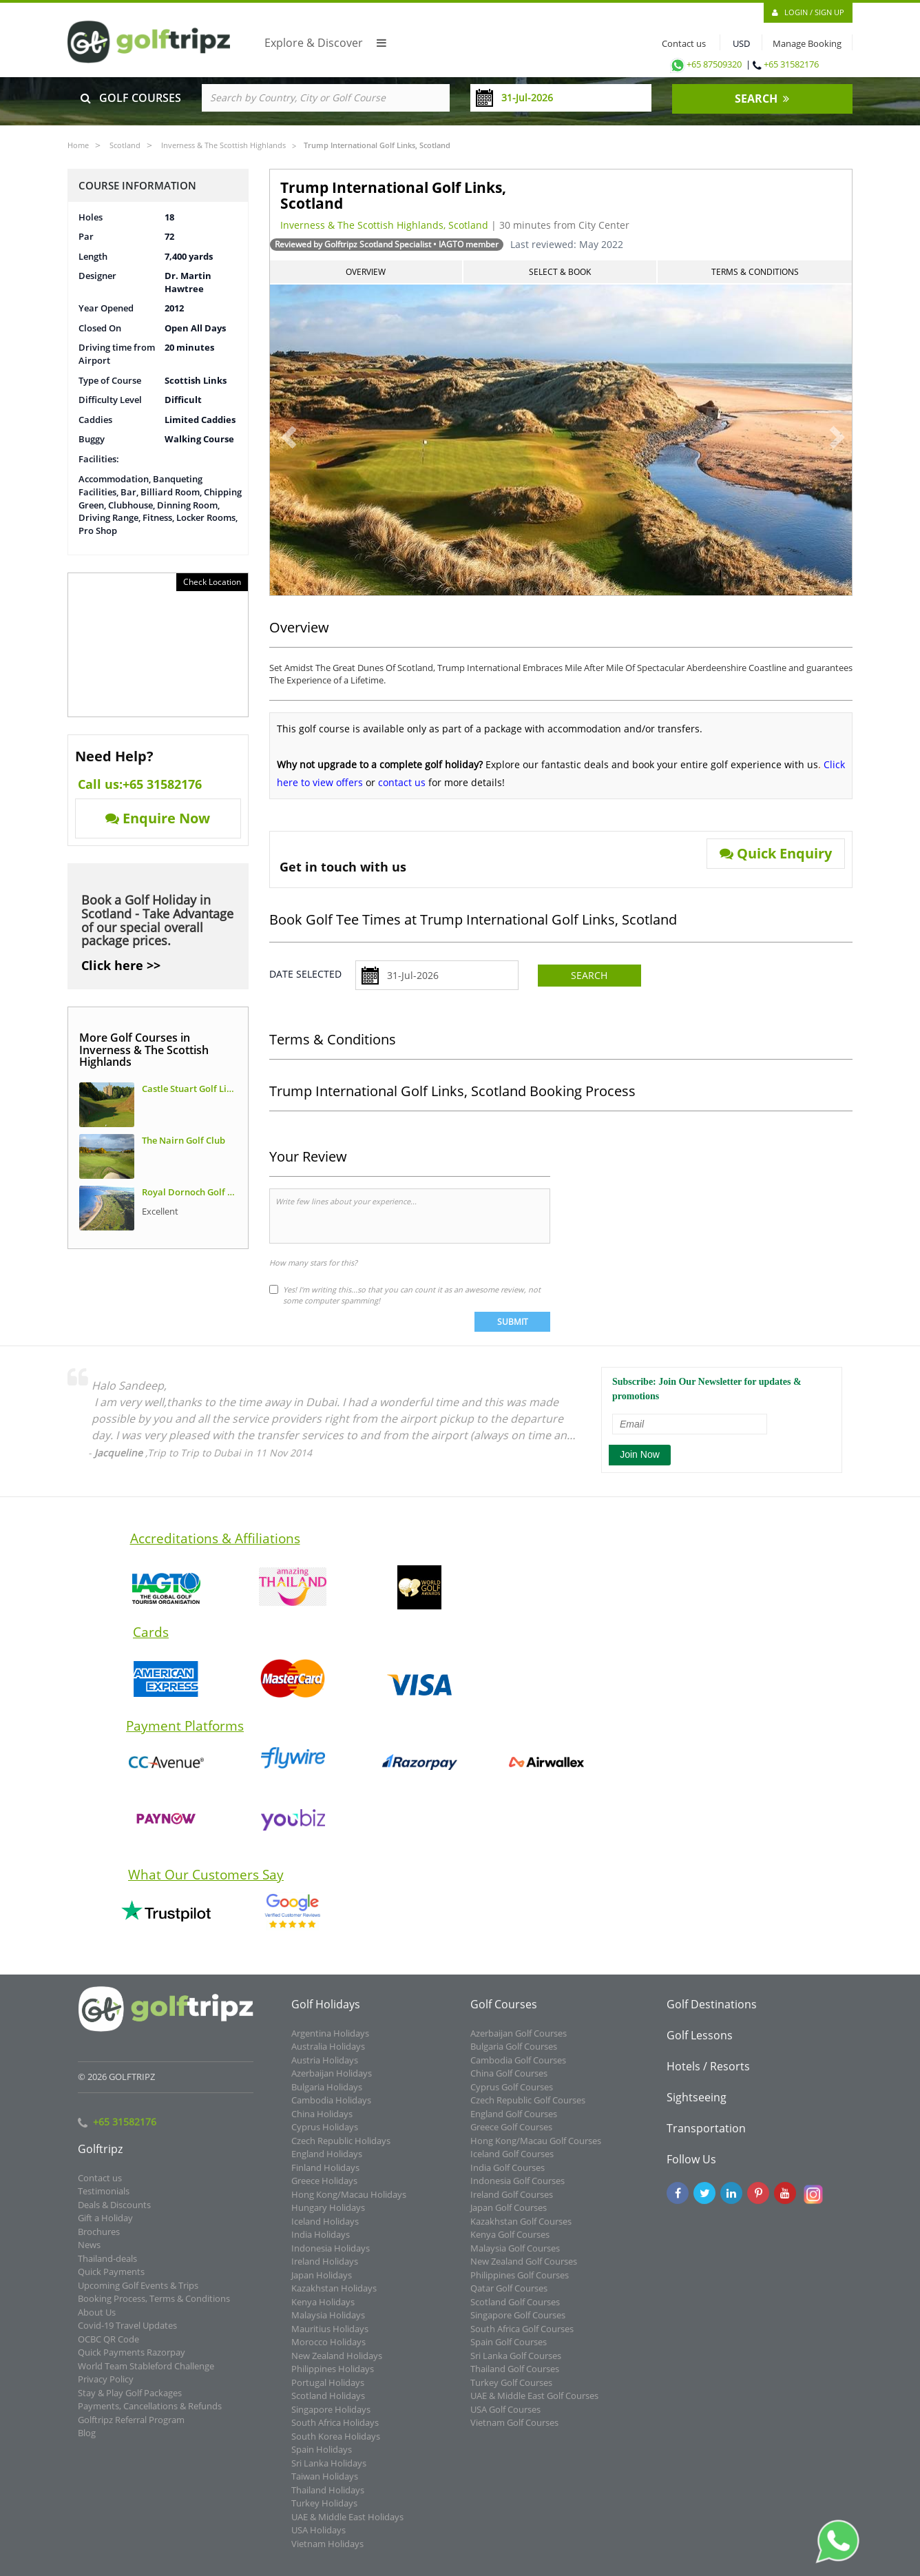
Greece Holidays (324, 2189)
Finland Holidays (325, 2176)
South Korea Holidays (335, 2444)
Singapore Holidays (330, 2417)
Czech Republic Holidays (340, 2149)
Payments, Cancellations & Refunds (150, 2415)
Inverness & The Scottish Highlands (223, 145)
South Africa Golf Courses (522, 2337)
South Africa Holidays (335, 2431)
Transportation (706, 2136)
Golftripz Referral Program (131, 2428)
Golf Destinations (712, 2012)
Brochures (99, 2240)
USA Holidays (318, 2539)
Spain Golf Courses (508, 2351)
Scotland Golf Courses (515, 2310)
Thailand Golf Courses (514, 2377)
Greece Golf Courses (511, 2136)
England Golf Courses (513, 2122)
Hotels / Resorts (708, 2074)
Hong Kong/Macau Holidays (348, 2202)
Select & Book (560, 272)
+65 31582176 (791, 64)
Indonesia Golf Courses (517, 2189)
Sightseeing (696, 2105)
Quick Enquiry (776, 853)
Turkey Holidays (324, 2512)
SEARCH (762, 98)
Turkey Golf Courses (511, 2390)
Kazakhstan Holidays (334, 2297)
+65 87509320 (705, 64)
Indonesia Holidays (330, 2256)
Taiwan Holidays (324, 2485)
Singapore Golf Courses (517, 2324)
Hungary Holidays (328, 2216)
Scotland (124, 145)
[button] (278, 431)
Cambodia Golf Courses (518, 2068)
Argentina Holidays (330, 2041)
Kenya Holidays (323, 2310)
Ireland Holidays (324, 2270)
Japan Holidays (321, 2283)
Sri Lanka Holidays (328, 2471)
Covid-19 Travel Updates (127, 2334)
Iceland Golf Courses (512, 2162)
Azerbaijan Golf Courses (518, 2041)
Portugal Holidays (327, 2390)
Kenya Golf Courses (510, 2243)
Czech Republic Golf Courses (527, 2109)
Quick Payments (111, 2280)
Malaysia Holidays (328, 2324)
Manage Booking (807, 43)
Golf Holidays (325, 2012)
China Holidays (322, 2122)
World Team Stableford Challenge (146, 2374)
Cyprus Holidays (324, 2136)
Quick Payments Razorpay (131, 2361)
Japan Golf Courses (508, 2216)
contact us (402, 782)
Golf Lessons (700, 2043)
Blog (87, 2441)
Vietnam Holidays (327, 2552)
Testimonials (103, 2200)
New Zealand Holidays (336, 2364)
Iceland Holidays (325, 2229)
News (89, 2253)
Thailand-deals (107, 2266)
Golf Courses (503, 2012)
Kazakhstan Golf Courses (521, 2229)
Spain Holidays (321, 2458)
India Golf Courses (507, 2176)
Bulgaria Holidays (326, 2095)
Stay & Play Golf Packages (130, 2401)
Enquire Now (157, 818)
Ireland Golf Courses (511, 2202)
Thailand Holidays (327, 2498)
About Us (97, 2320)
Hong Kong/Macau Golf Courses (535, 2149)
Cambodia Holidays (331, 2109)
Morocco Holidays (328, 2351)
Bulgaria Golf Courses (513, 2055)
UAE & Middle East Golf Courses (534, 2404)
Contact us (681, 43)
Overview (366, 272)
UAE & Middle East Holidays (347, 2525)
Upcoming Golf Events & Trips (138, 2293)
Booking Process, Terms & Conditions (154, 2307)
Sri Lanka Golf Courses (515, 2364)
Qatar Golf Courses (508, 2297)
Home (78, 145)
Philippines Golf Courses (519, 2283)
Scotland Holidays (328, 2404)
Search (589, 975)
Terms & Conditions (755, 272)
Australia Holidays (328, 2055)
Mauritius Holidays (329, 2337)
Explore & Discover (325, 42)
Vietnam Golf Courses (514, 2431)
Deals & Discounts (114, 2213)
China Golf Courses (508, 2082)
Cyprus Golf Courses (511, 2095)
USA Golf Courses (505, 2417)
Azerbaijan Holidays (331, 2082)
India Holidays (320, 2243)
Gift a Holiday (105, 2226)
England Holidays (326, 2162)
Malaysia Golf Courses (515, 2256)
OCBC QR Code (108, 2347)
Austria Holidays (324, 2068)
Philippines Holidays (332, 2377)
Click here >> (120, 965)
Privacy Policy (106, 2388)
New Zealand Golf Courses (523, 2270)
